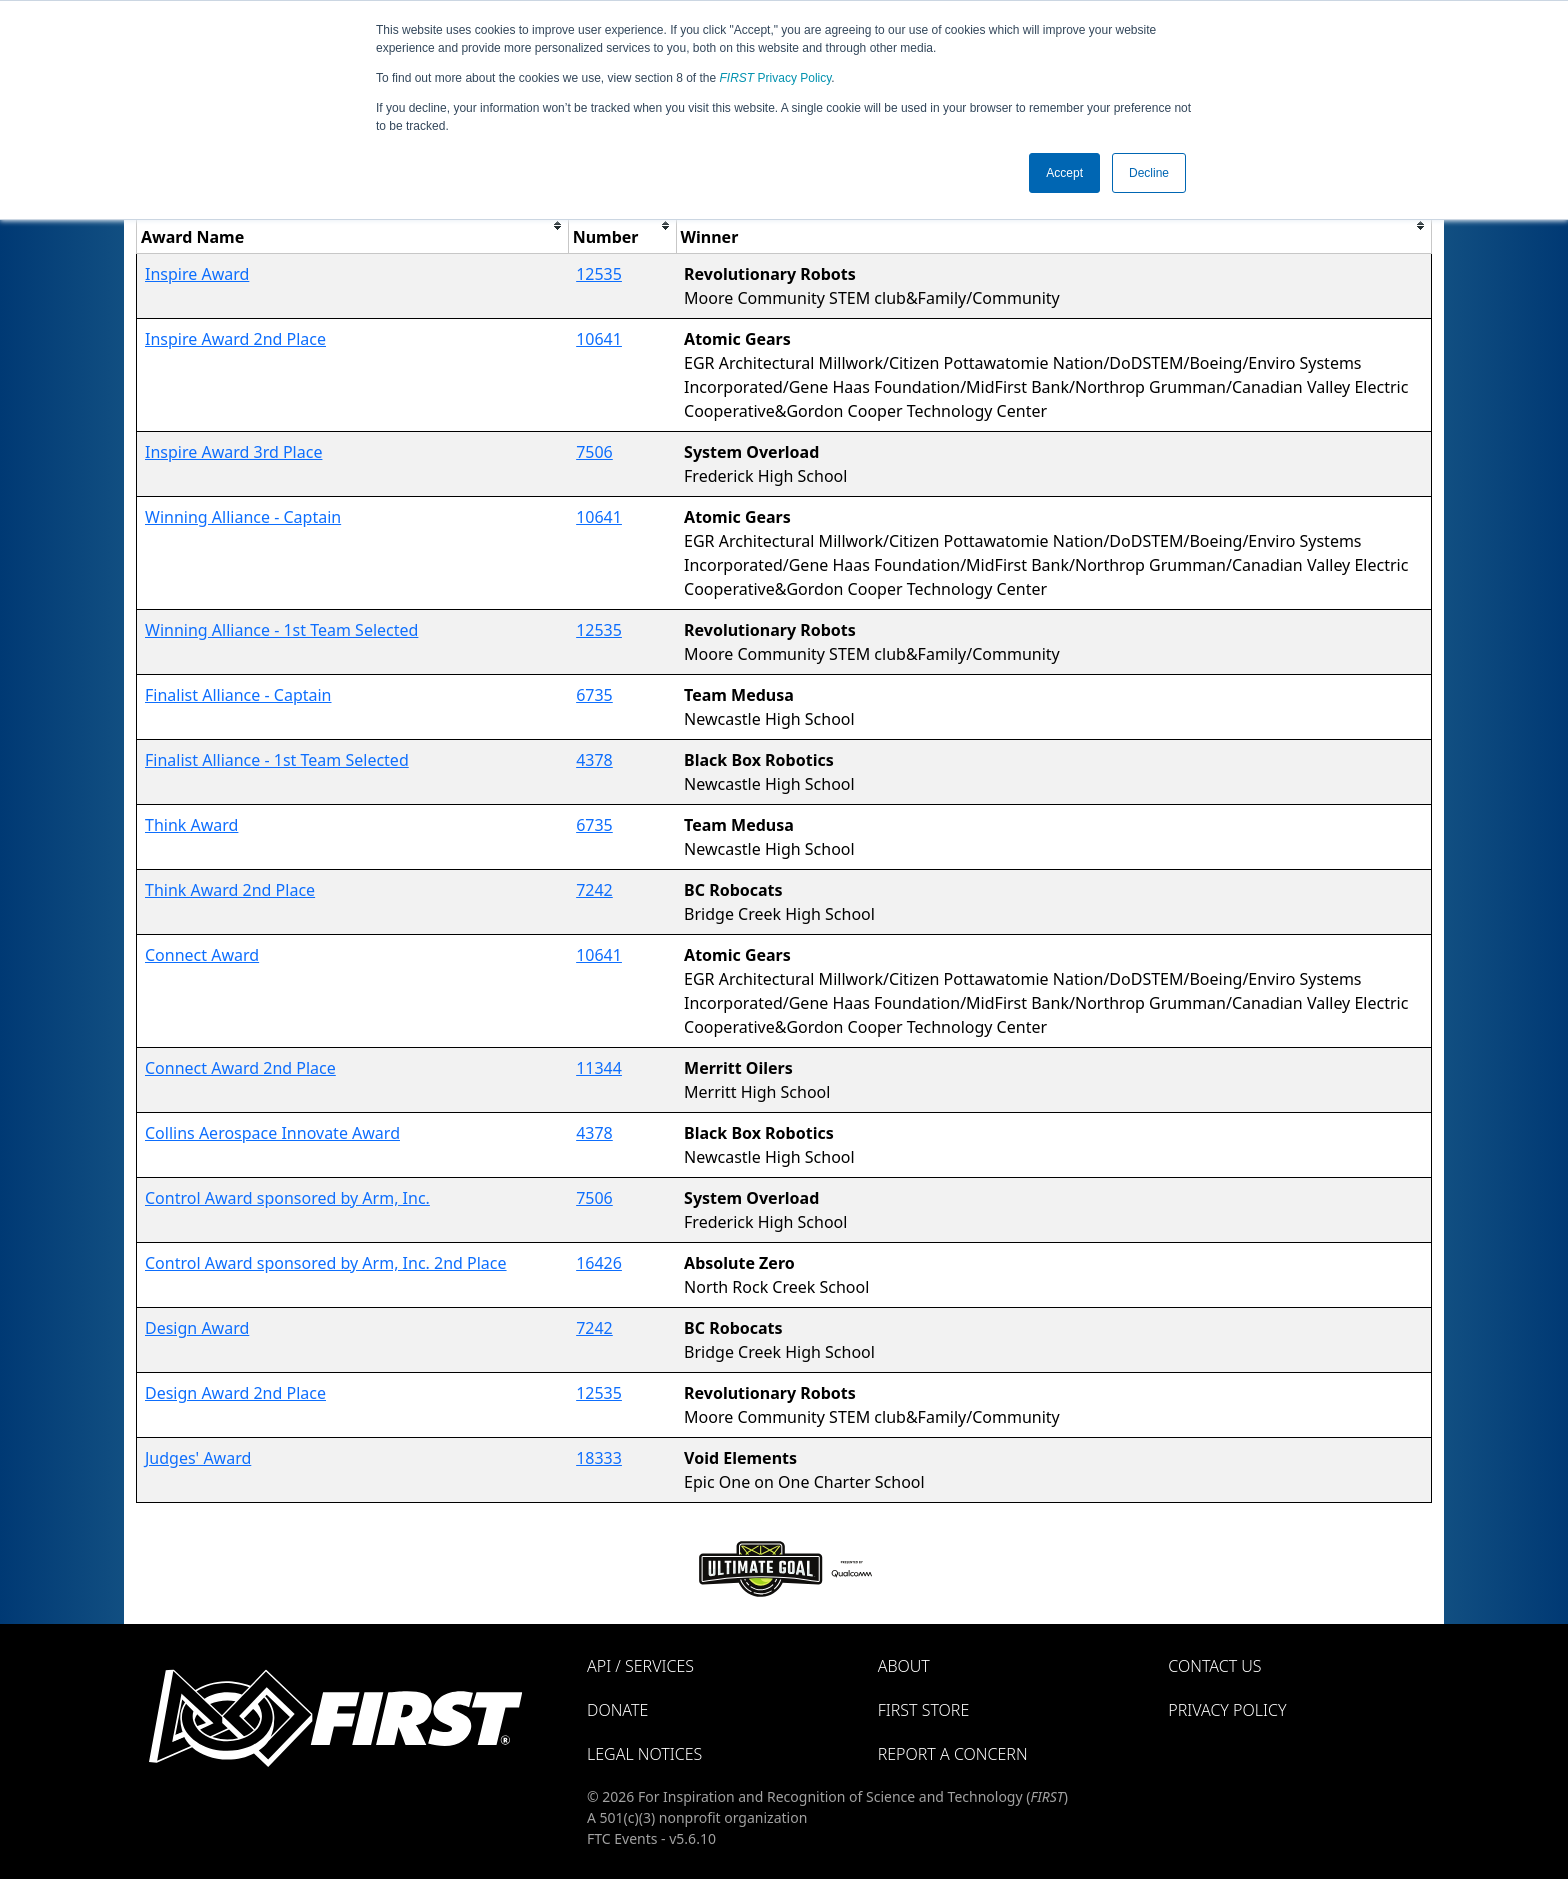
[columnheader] (353, 225)
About (904, 1666)
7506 (594, 452)
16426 (599, 1263)
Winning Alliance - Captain (243, 517)
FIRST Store (924, 1710)
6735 (594, 695)
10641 (599, 339)
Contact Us (1214, 1666)
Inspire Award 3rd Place (233, 452)
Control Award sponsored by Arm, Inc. (287, 1198)
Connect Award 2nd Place (240, 1068)
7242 (594, 890)
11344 (599, 1068)
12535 (599, 274)
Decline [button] (1149, 173)
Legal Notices (644, 1754)
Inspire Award (197, 274)
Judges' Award (198, 1458)
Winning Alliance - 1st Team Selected (281, 630)
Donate (617, 1710)
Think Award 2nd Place (230, 890)
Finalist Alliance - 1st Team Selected (277, 760)
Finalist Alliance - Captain (238, 695)
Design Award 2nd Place (235, 1393)
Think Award (191, 825)
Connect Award (202, 955)
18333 (599, 1458)
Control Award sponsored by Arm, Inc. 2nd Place (326, 1263)
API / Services (640, 1666)
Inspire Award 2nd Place (235, 339)
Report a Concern (953, 1754)
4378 (594, 760)
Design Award (197, 1328)
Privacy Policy (776, 78)
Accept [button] (1064, 173)
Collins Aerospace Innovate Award (272, 1133)
